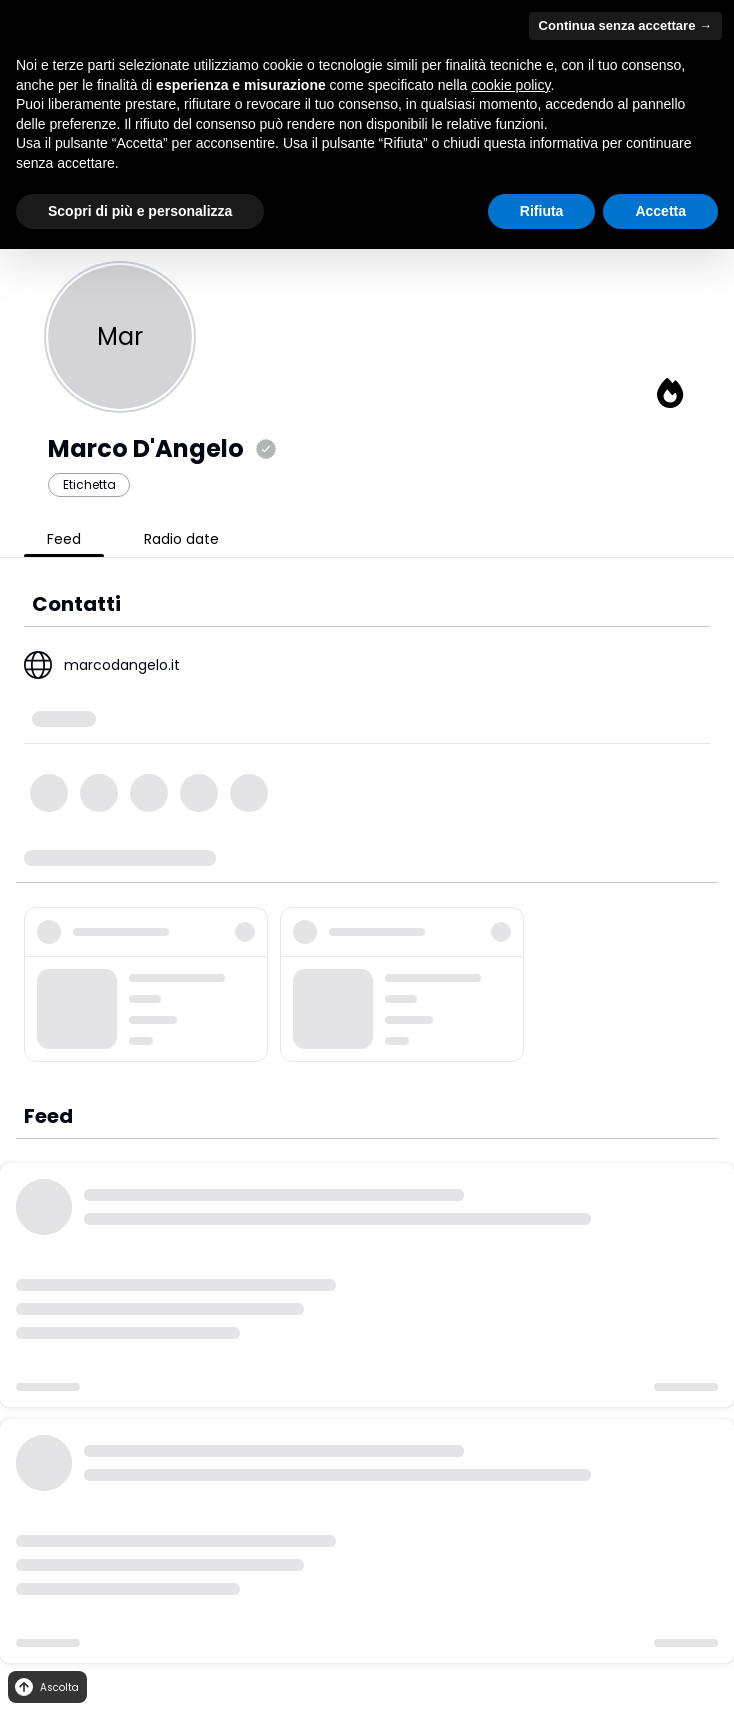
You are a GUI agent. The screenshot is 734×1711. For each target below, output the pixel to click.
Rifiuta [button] (542, 211)
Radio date (181, 539)
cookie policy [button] (510, 85)
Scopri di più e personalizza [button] (140, 211)
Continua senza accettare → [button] (625, 25)
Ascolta (45, 1687)
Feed (64, 539)
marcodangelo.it (122, 665)
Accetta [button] (660, 211)
